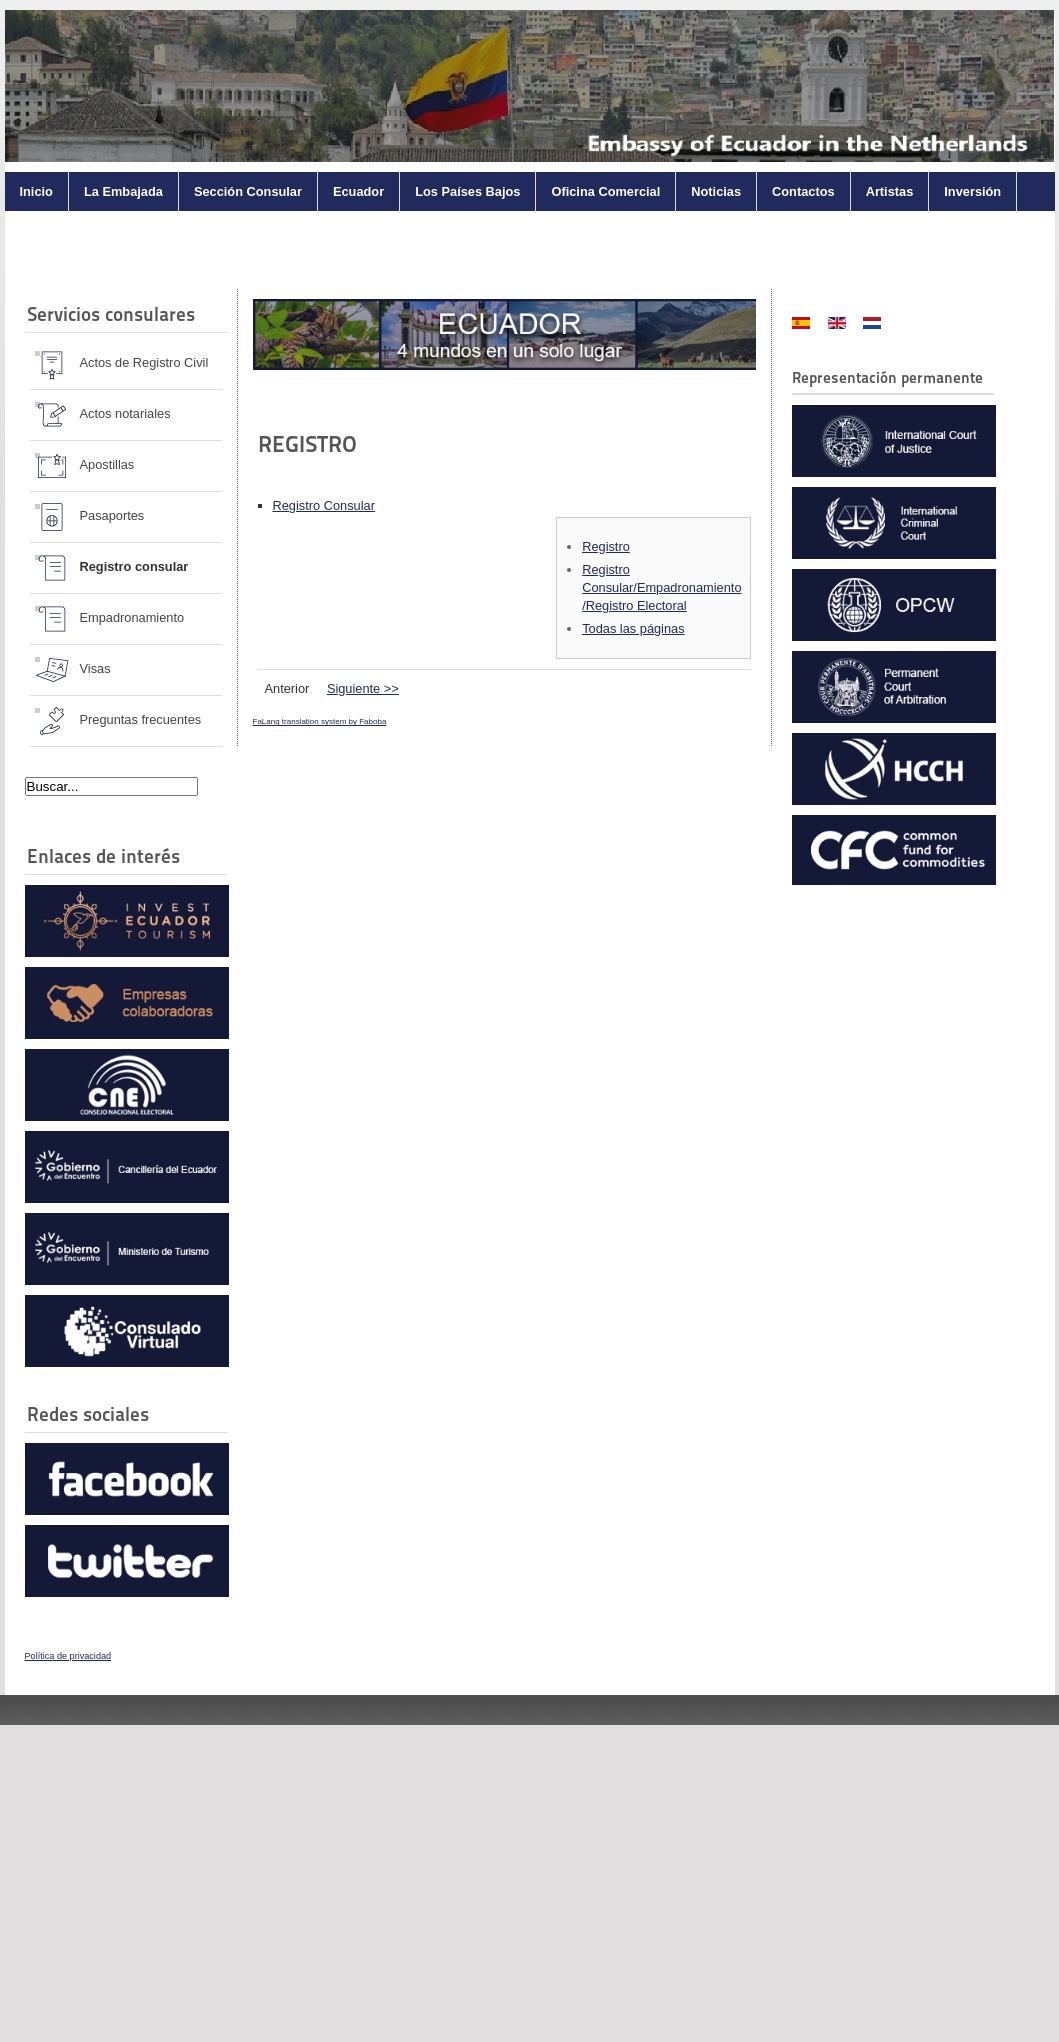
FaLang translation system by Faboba (320, 721)
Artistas (890, 191)
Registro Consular (324, 505)
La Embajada (123, 191)
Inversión (972, 191)
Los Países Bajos (467, 191)
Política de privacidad (68, 1656)
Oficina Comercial (605, 191)
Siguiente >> (363, 688)
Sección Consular (248, 191)
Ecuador (358, 191)
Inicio (36, 191)
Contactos (803, 191)
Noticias (716, 191)
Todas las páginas (633, 628)
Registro (606, 546)
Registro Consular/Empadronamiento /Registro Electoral (661, 587)
